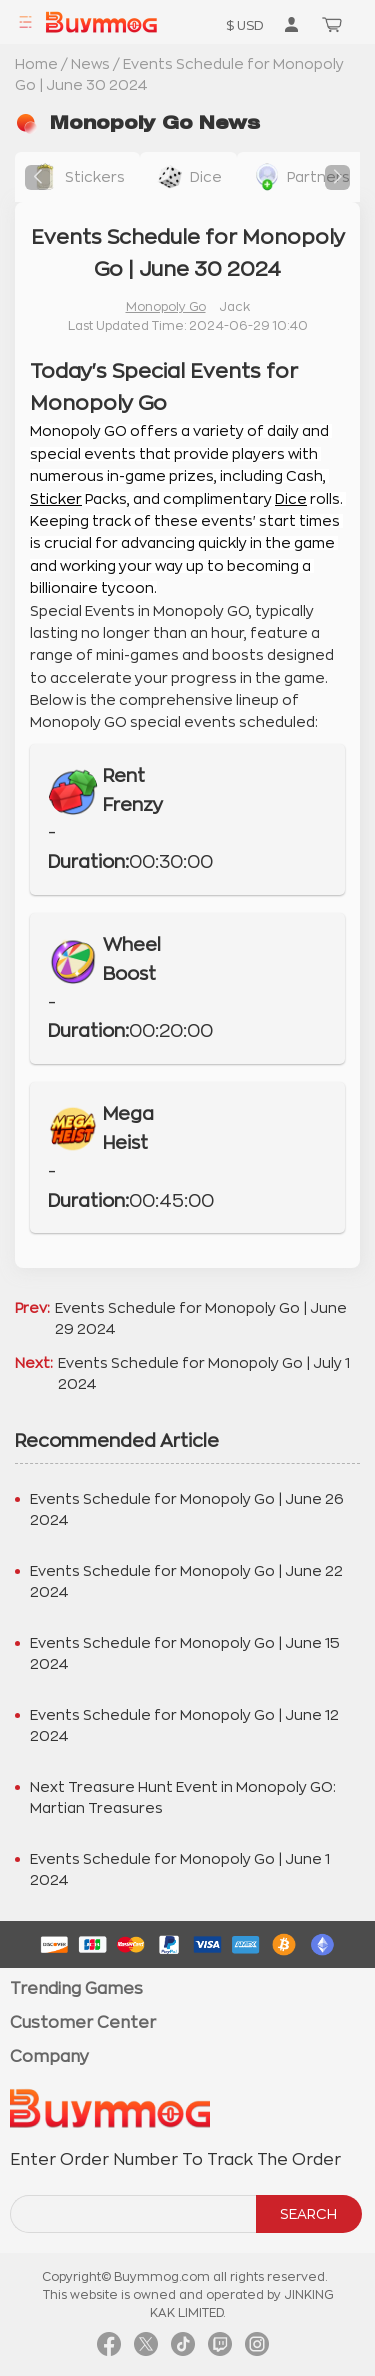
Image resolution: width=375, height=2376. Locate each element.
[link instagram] (257, 2349)
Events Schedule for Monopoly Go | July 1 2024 (204, 1373)
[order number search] (134, 2214)
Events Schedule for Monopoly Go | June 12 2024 (184, 1725)
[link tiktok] (183, 2349)
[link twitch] (220, 2349)
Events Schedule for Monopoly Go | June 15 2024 (185, 1653)
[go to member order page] (291, 24)
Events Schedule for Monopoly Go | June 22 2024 (186, 1581)
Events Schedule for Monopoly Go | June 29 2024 (201, 1318)
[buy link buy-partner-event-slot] (301, 177)
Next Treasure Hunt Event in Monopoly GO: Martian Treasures (183, 1797)
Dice (291, 499)
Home (36, 64)
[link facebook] (109, 2349)
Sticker (56, 499)
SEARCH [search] (308, 2214)
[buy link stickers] (77, 177)
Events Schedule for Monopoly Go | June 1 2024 (180, 1869)
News (90, 64)
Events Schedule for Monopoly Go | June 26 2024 (187, 1509)
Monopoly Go (166, 307)
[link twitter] (146, 2349)
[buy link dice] (188, 177)
